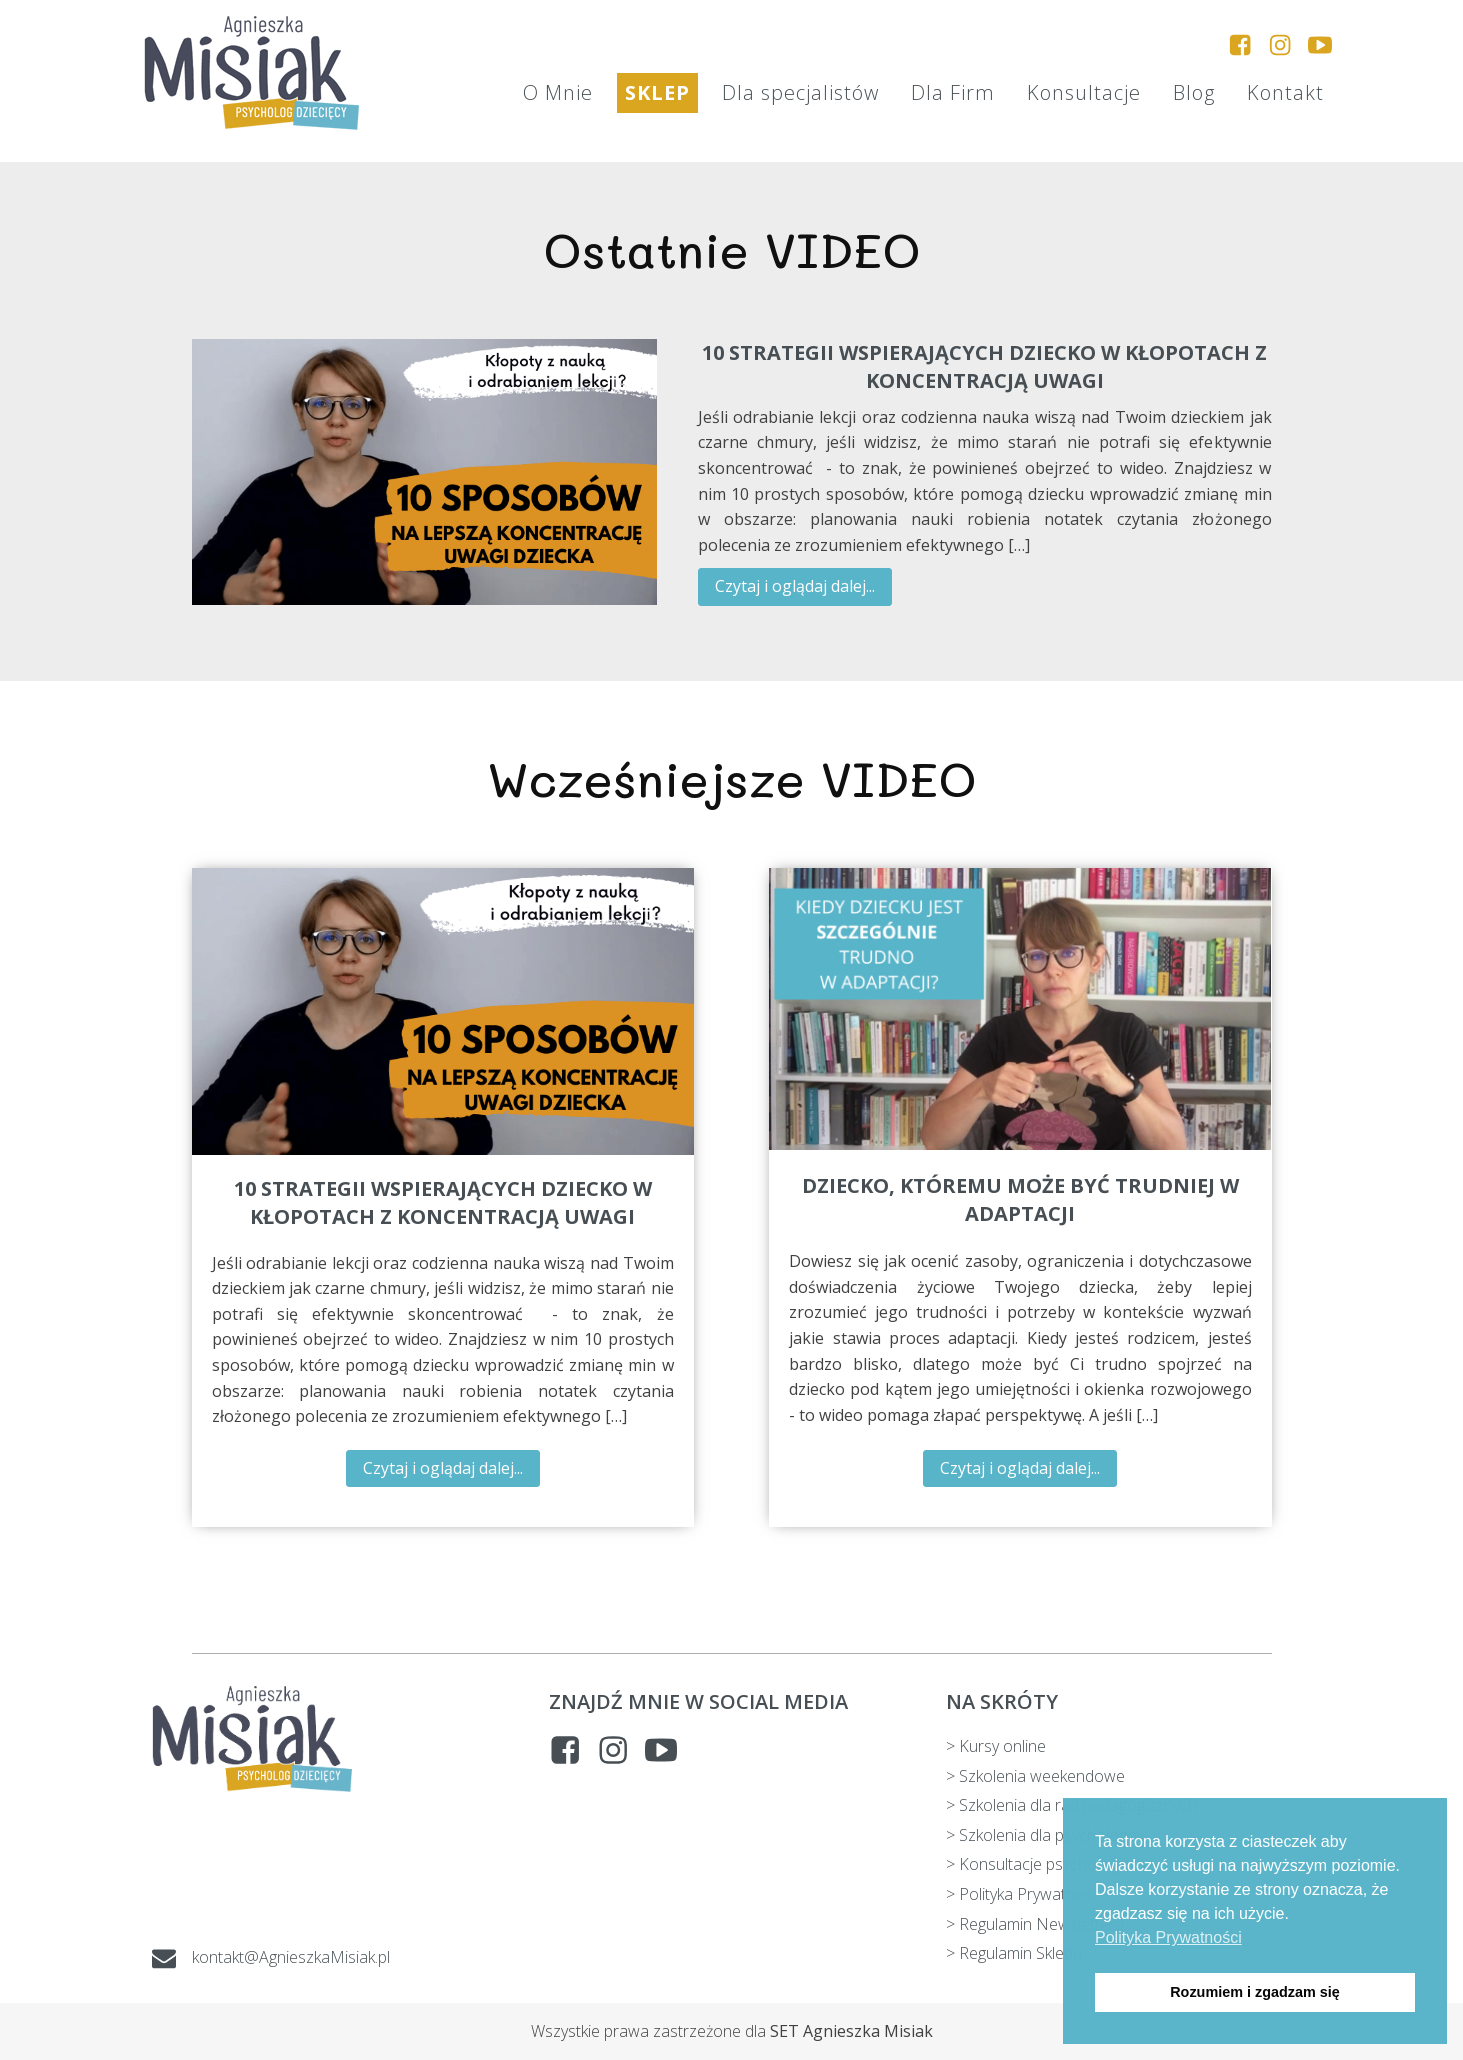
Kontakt (1285, 92)
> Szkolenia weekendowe (1035, 1776)
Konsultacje (1084, 92)
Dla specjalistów (800, 92)
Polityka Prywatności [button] (1168, 1937)
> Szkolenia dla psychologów (1047, 1835)
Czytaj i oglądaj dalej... (795, 586)
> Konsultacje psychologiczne (1050, 1864)
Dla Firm (953, 92)
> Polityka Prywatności (1024, 1894)
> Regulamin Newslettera (1035, 1924)
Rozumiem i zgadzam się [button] (1255, 1992)
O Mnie (558, 92)
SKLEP (657, 92)
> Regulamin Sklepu (1014, 1953)
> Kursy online (996, 1746)
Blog (1194, 92)
